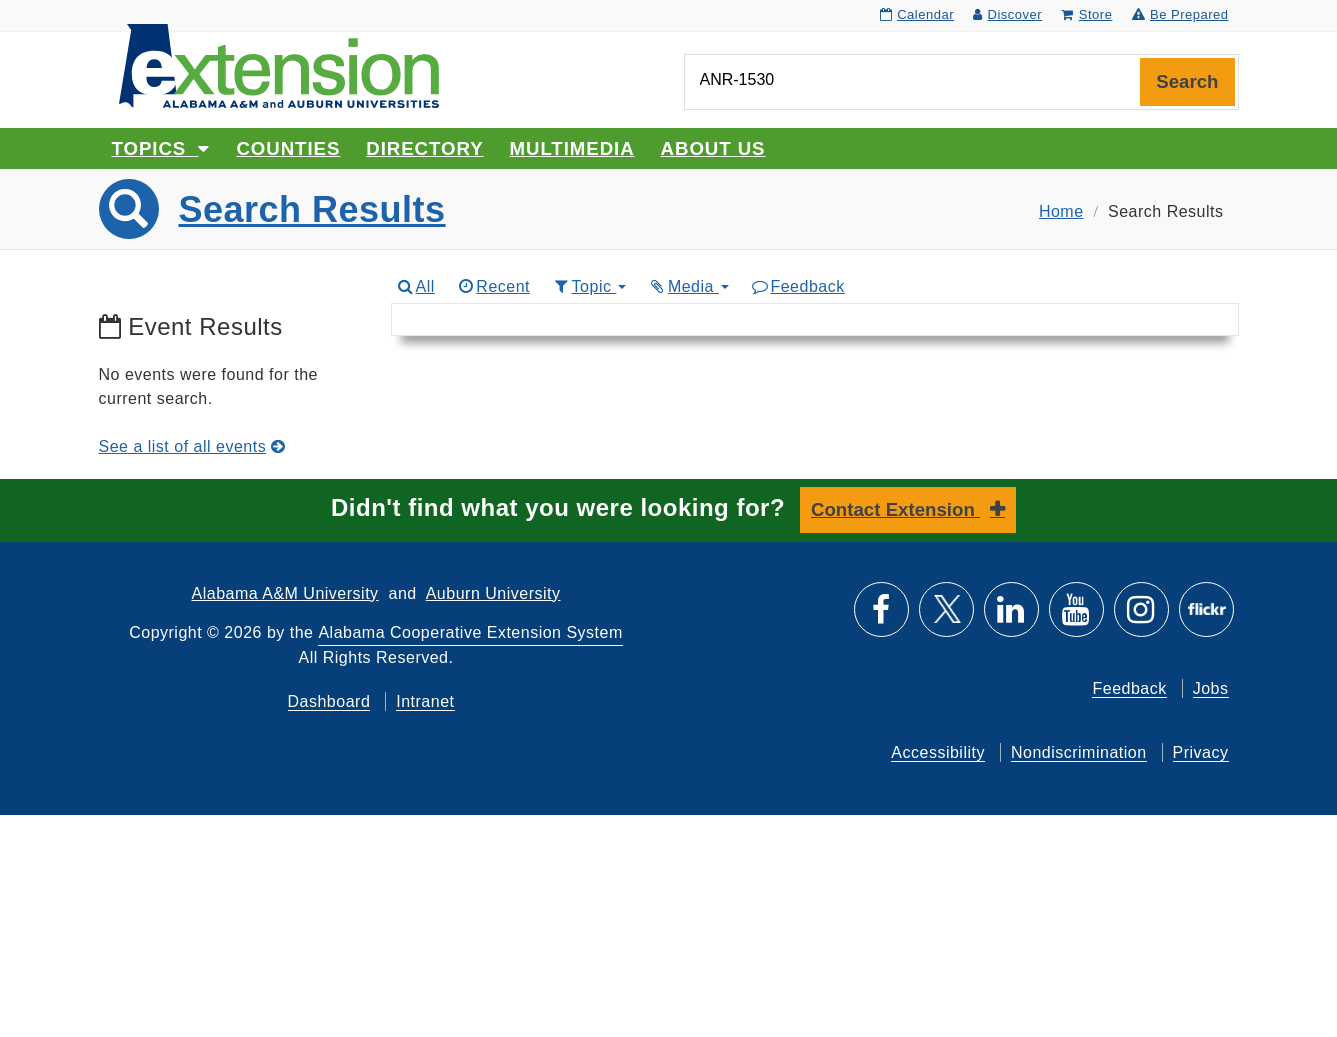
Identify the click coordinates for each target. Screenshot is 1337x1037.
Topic (588, 286)
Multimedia (572, 148)
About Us (713, 148)
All (415, 286)
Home (1061, 211)
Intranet (425, 701)
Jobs (1211, 688)
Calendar (917, 14)
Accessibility (938, 752)
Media (688, 286)
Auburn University (493, 593)
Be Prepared (1180, 14)
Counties (288, 148)
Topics (161, 148)
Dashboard (329, 701)
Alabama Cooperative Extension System (470, 632)
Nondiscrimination (1079, 752)
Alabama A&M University (285, 593)
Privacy (1201, 752)
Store (1086, 14)
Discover (1007, 14)
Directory (424, 148)
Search (1187, 81)
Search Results (312, 209)
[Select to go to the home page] (279, 64)
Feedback (797, 286)
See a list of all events (192, 446)
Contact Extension (895, 509)
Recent (493, 286)
